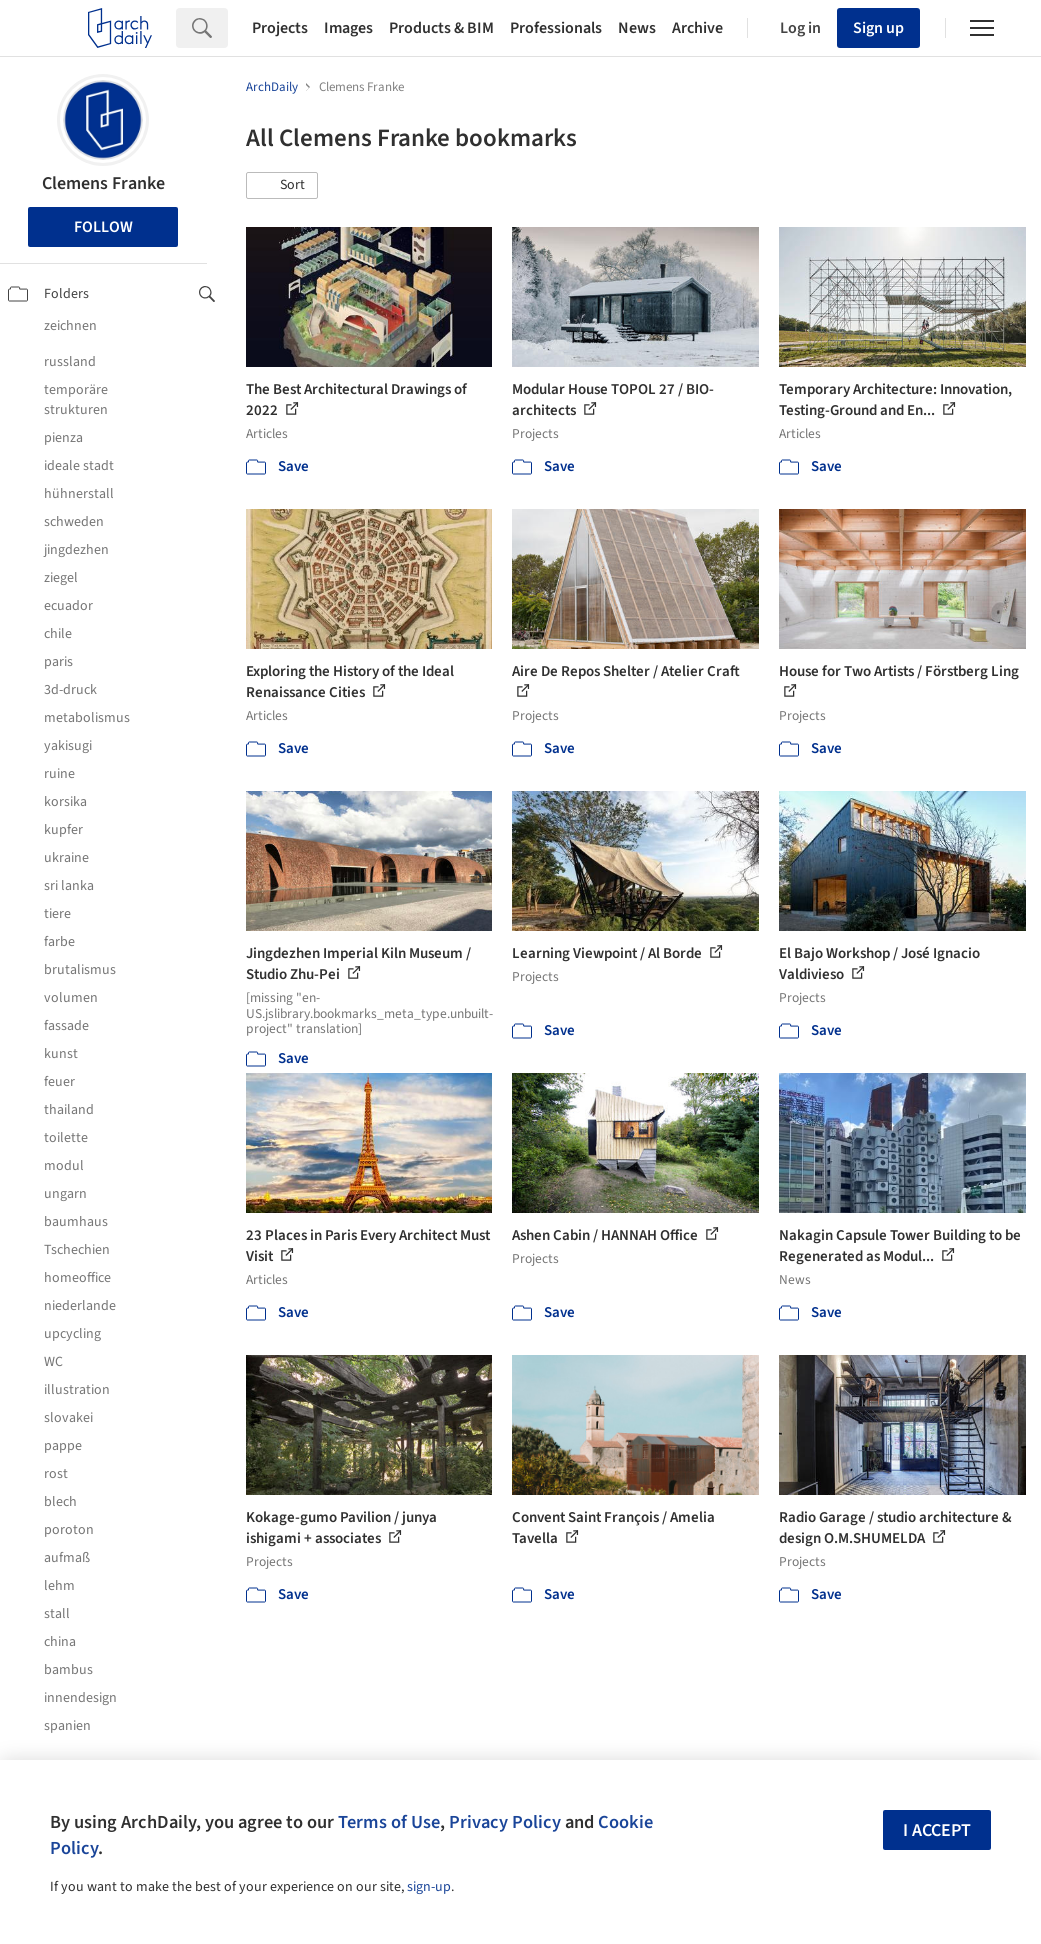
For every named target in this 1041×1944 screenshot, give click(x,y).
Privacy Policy (505, 1822)
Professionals (556, 28)
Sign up (878, 28)
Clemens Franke (103, 183)
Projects (280, 28)
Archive (697, 28)
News (637, 28)
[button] (282, 186)
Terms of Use (389, 1822)
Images (348, 28)
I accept (937, 1830)
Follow (103, 227)
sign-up (429, 1887)
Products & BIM (441, 28)
